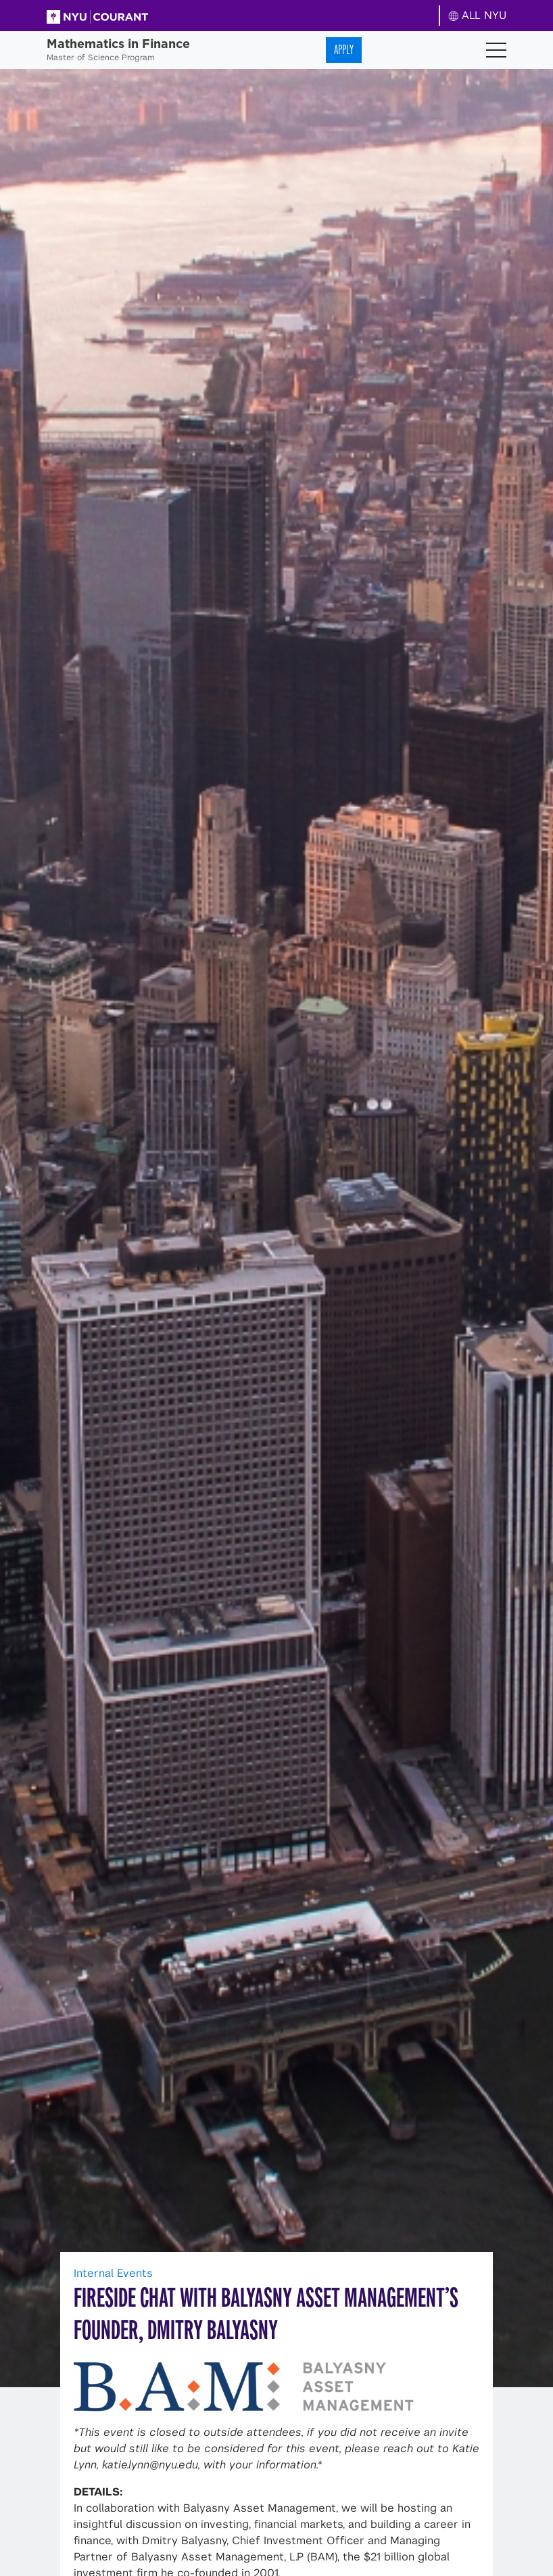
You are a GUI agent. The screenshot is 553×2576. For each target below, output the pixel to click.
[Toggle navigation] (496, 50)
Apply (344, 50)
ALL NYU (477, 15)
